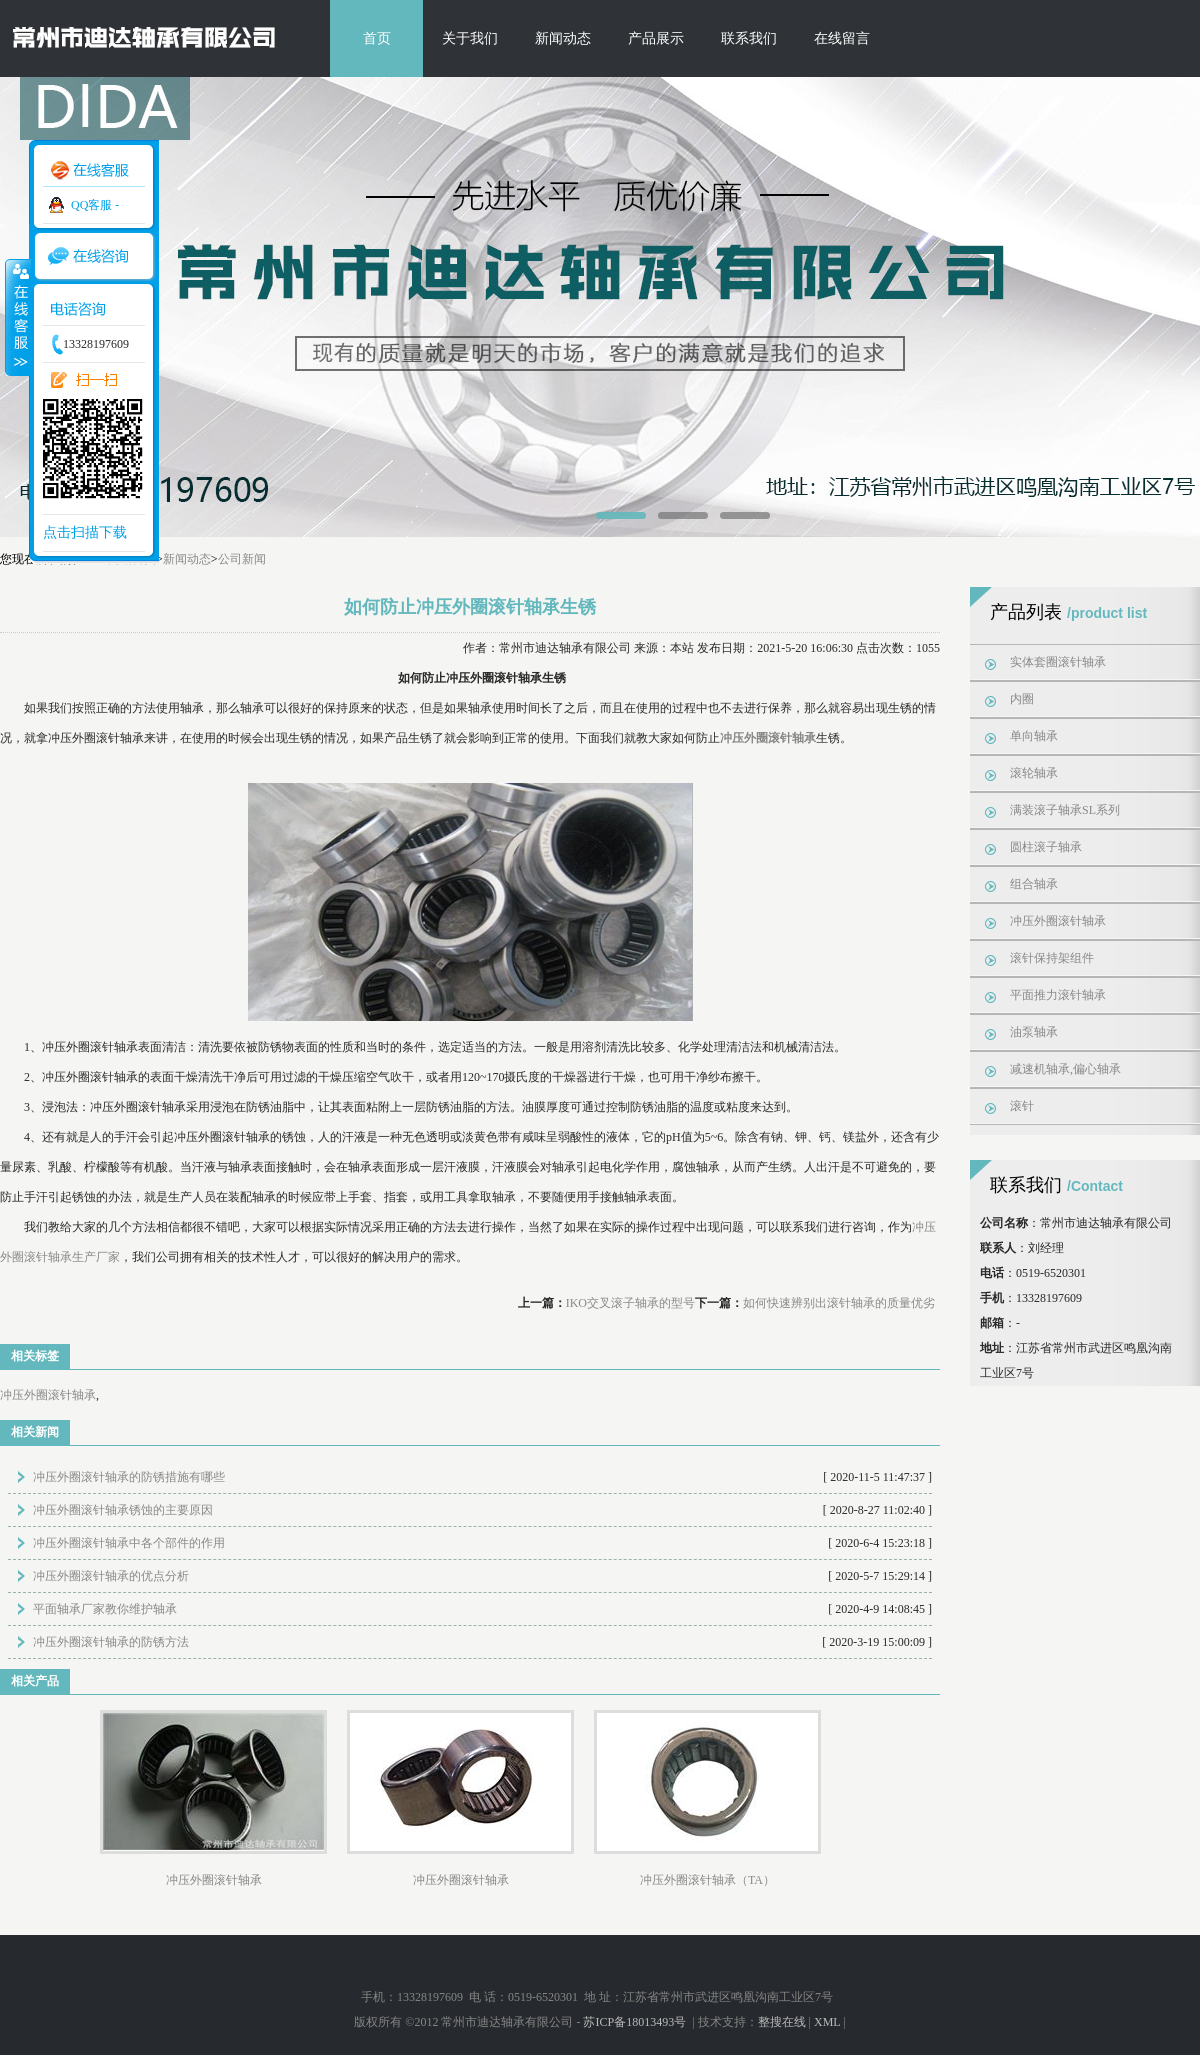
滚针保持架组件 (1052, 958)
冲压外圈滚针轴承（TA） (707, 1880)
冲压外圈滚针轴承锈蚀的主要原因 (123, 1510)
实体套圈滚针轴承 (1058, 662)
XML (827, 2022)
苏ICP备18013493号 (636, 2022)
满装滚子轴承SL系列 (1065, 810)
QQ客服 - (95, 205)
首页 (377, 38)
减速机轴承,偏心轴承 (1065, 1069)
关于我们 (470, 38)
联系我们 (749, 38)
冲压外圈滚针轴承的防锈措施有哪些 (129, 1477)
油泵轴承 (1034, 1032)
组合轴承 (1034, 884)
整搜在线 (782, 2022)
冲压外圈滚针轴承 (48, 1395)
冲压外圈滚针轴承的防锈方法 (111, 1642)
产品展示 (656, 38)
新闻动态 (563, 38)
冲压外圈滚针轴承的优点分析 (111, 1576)
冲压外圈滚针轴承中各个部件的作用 (129, 1543)
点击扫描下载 (85, 532)
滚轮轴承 (1034, 773)
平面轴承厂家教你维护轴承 (105, 1609)
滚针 (1022, 1106)
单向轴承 (1034, 736)
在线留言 (842, 38)
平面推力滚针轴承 (1058, 995)
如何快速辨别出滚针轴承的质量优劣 (839, 1303)
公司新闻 (242, 559)
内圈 (1022, 699)
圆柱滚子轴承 (1046, 847)
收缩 (17, 317)
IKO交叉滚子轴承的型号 (630, 1303)
